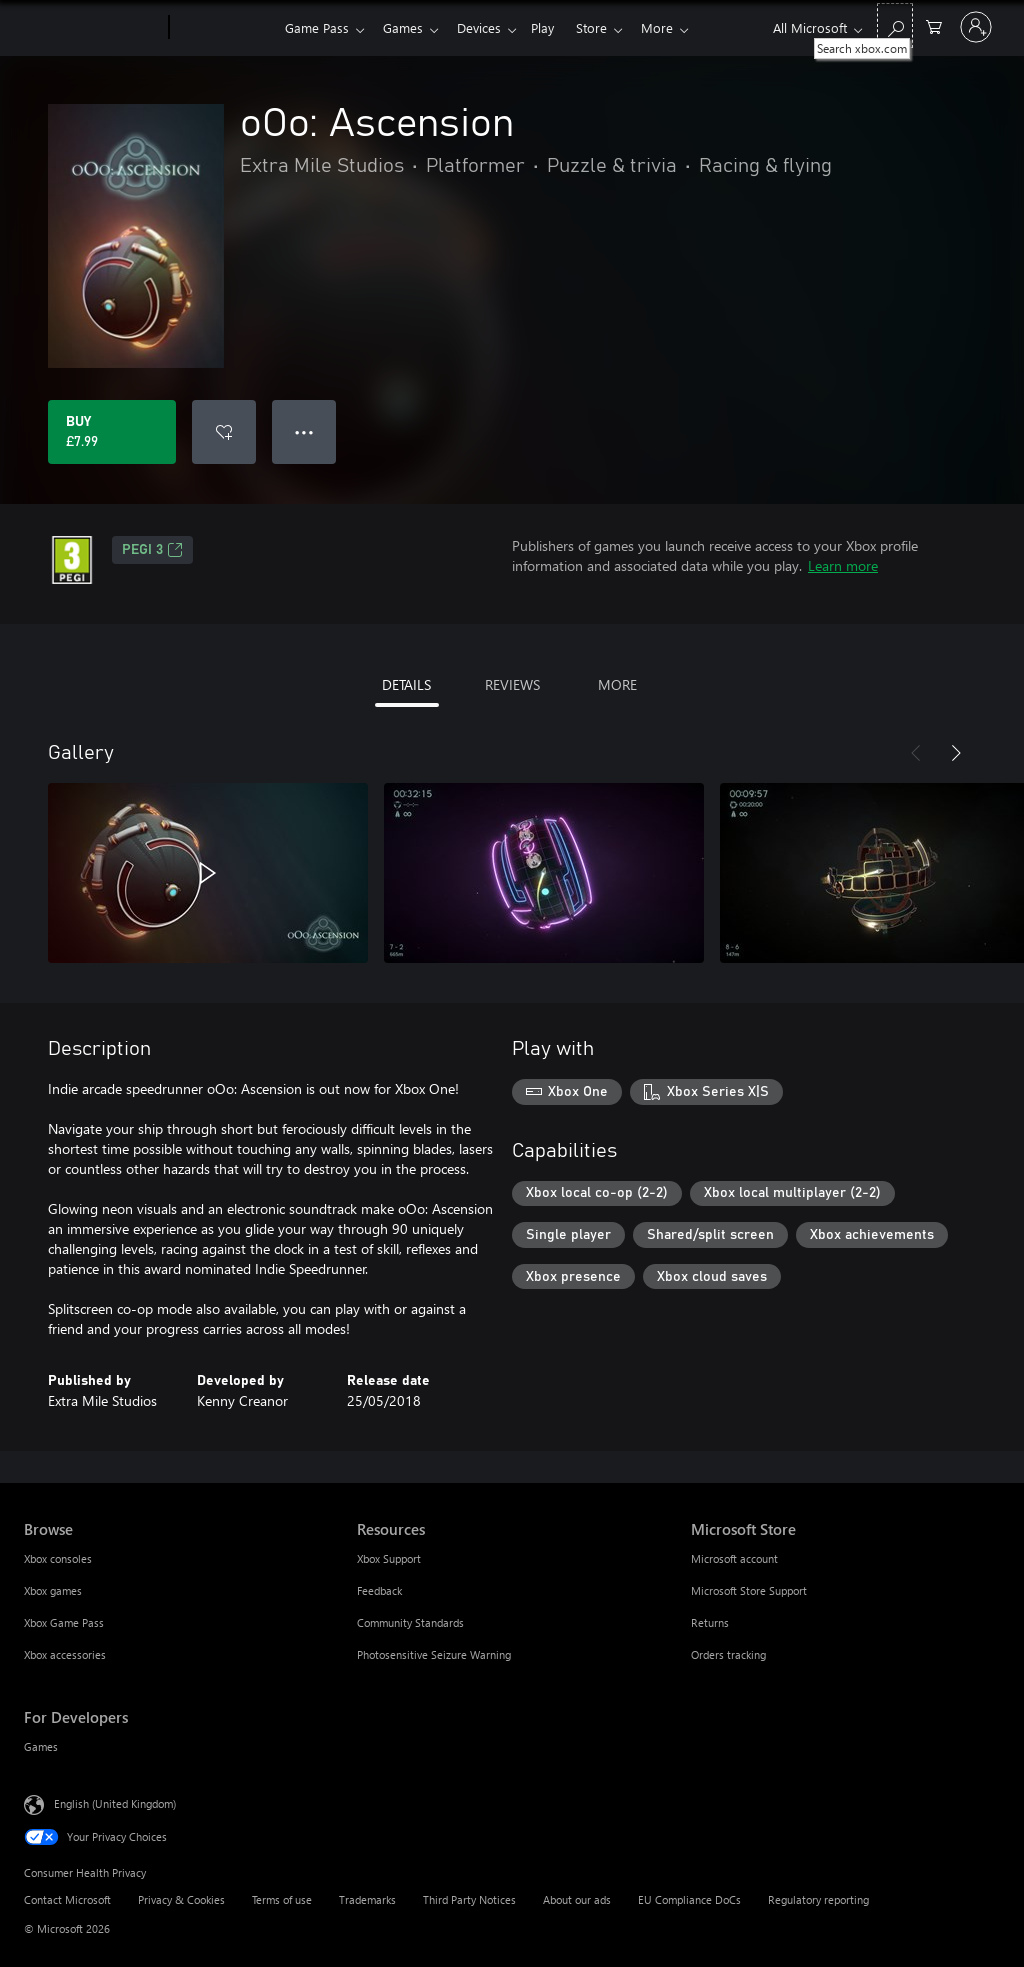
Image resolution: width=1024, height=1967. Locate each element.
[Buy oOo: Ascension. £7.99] (112, 432)
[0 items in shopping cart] (934, 25)
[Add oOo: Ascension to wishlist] (224, 432)
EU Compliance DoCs (689, 1899)
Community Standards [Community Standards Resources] (410, 1622)
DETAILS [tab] (406, 684)
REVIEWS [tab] (512, 684)
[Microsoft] (92, 28)
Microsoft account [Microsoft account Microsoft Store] (734, 1558)
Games (407, 27)
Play (554, 27)
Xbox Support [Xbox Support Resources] (389, 1558)
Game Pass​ (317, 27)
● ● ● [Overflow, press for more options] (304, 431)
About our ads (577, 1899)
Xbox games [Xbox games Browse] (53, 1590)
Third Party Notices (469, 1899)
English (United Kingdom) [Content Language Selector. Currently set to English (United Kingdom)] (115, 1803)
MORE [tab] (617, 684)
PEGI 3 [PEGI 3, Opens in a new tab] (152, 550)
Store (607, 27)
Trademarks (367, 1899)
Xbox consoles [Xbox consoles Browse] (58, 1558)
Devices (487, 27)
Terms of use (282, 1899)
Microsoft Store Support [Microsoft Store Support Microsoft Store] (749, 1590)
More (677, 27)
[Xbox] (224, 28)
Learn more (843, 565)
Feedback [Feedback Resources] (379, 1590)
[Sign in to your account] (976, 27)
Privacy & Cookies (181, 1899)
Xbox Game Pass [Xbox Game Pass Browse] (64, 1622)
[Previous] (916, 753)
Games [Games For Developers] (41, 1746)
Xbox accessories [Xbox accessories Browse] (65, 1654)
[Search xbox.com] (895, 25)
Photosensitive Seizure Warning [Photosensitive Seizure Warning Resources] (434, 1654)
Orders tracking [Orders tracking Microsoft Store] (728, 1654)
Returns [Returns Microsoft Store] (710, 1622)
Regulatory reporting (818, 1899)
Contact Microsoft (67, 1899)
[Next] (956, 753)
